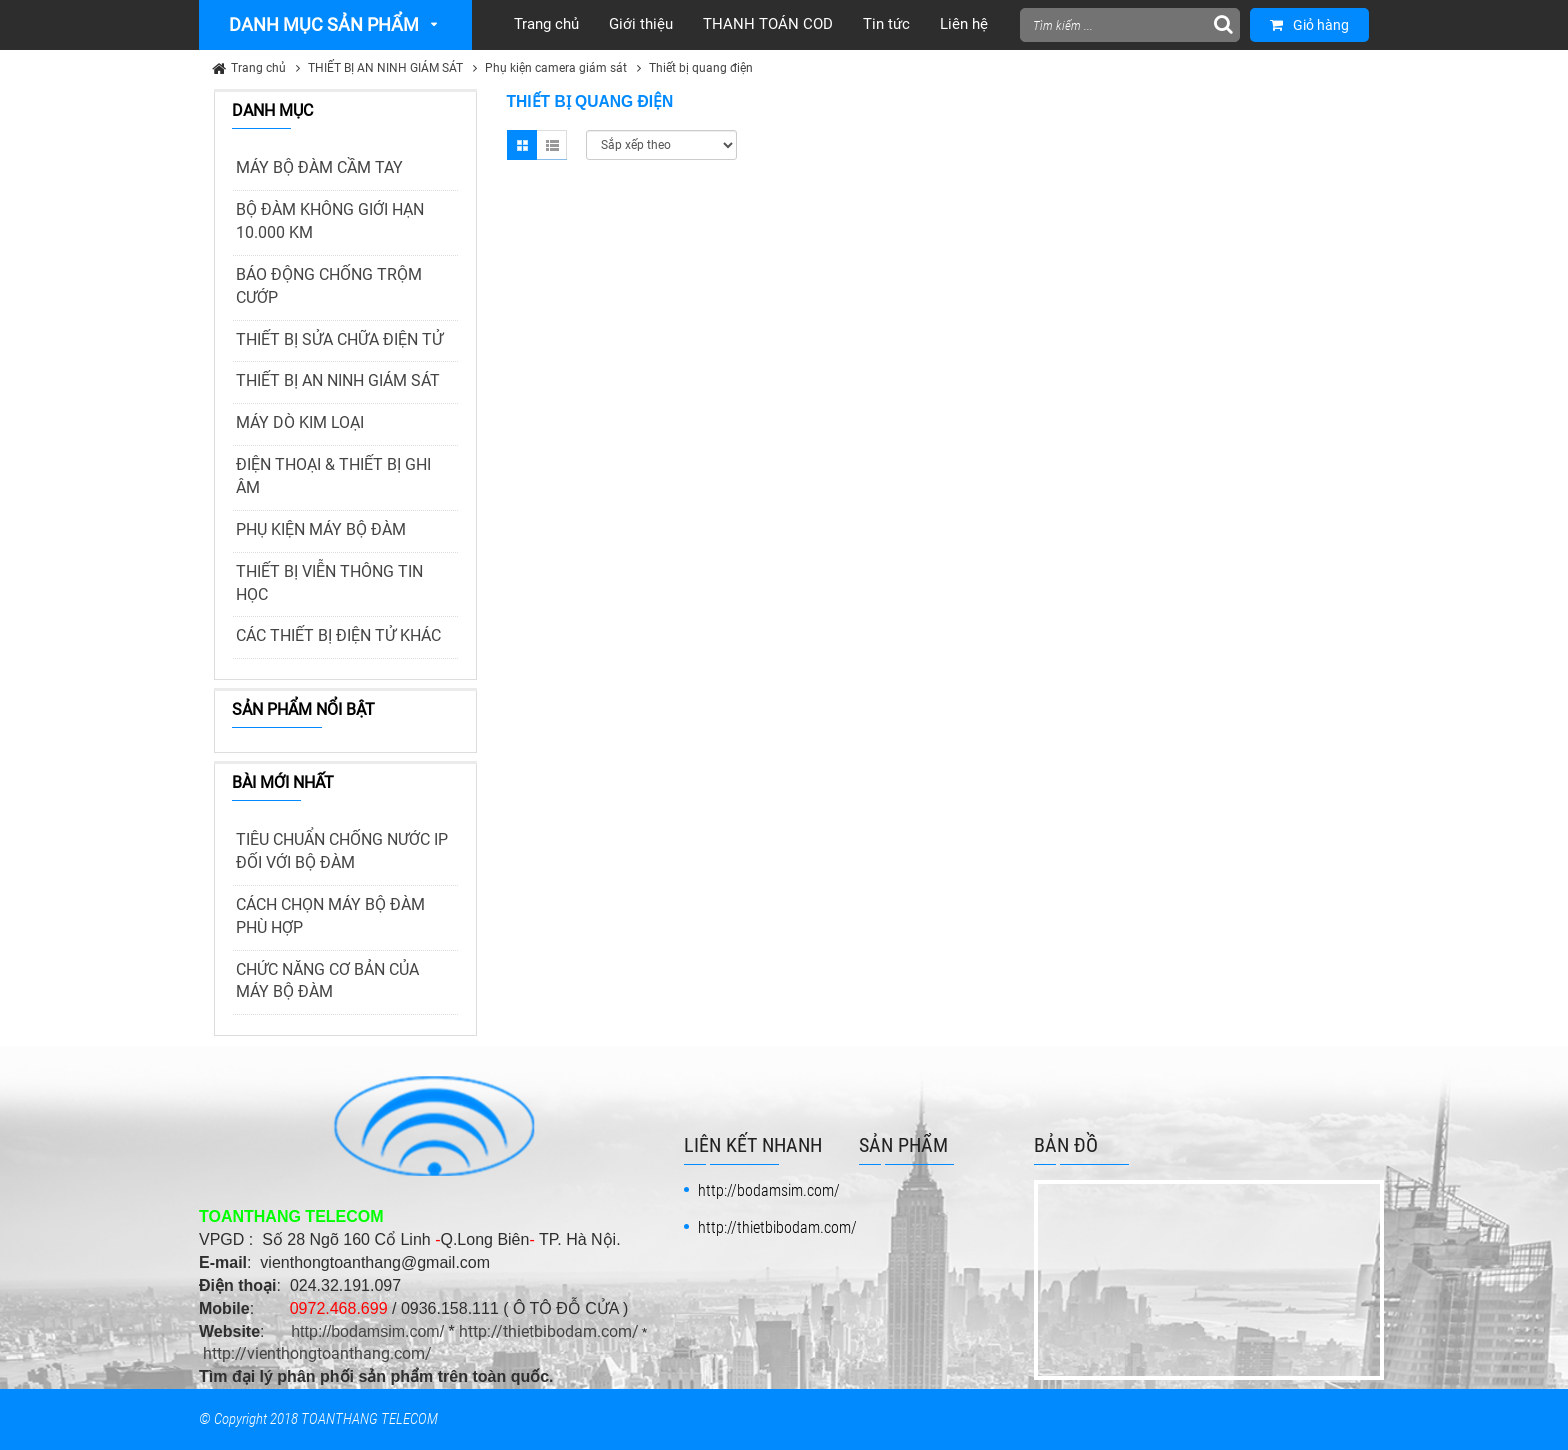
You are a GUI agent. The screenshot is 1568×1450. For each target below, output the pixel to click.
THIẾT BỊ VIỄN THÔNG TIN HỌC (329, 583)
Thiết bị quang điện (701, 68)
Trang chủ (258, 68)
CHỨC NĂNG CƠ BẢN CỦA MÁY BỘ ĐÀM (327, 981)
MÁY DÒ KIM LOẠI (300, 422)
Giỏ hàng (1309, 25)
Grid (522, 145)
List (552, 145)
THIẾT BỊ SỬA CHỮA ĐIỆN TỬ (339, 339)
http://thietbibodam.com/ (549, 1331)
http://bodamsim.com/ (367, 1331)
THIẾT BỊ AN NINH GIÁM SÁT (385, 68)
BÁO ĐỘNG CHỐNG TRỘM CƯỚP (329, 286)
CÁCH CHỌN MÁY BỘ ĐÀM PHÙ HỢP (330, 916)
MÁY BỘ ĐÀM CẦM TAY (319, 167)
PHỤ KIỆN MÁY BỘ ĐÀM (321, 529)
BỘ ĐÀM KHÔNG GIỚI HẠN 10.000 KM (330, 221)
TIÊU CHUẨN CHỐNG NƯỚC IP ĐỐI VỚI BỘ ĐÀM (342, 851)
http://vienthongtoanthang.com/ (317, 1353)
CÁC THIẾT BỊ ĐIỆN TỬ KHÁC (338, 635)
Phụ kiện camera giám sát (556, 68)
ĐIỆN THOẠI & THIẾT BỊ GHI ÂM (333, 476)
